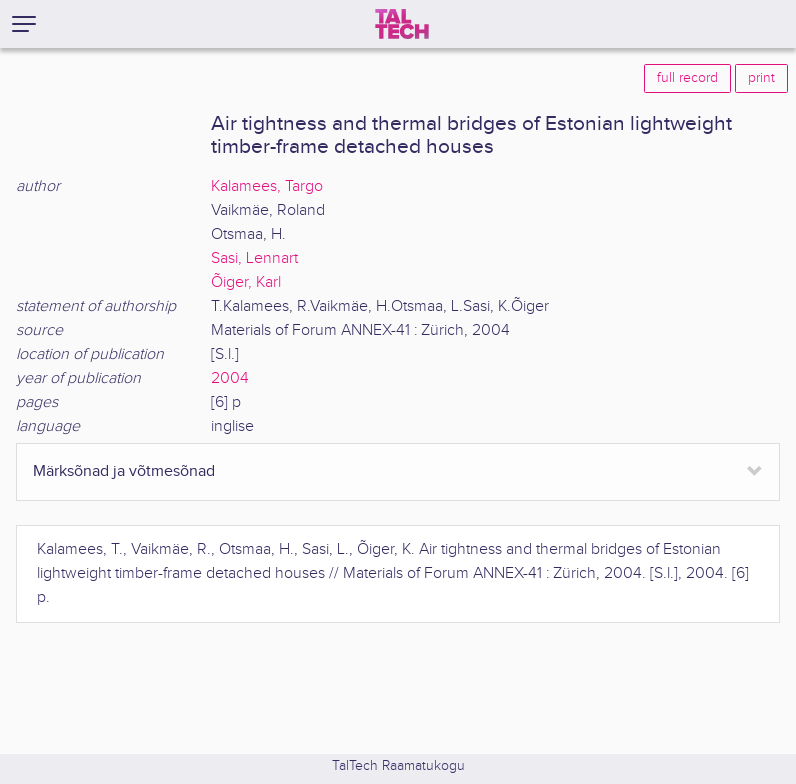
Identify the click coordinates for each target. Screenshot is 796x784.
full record (687, 78)
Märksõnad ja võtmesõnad (124, 471)
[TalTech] (402, 24)
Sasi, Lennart (254, 258)
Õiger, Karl (246, 282)
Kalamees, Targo (267, 186)
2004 (230, 378)
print (761, 78)
